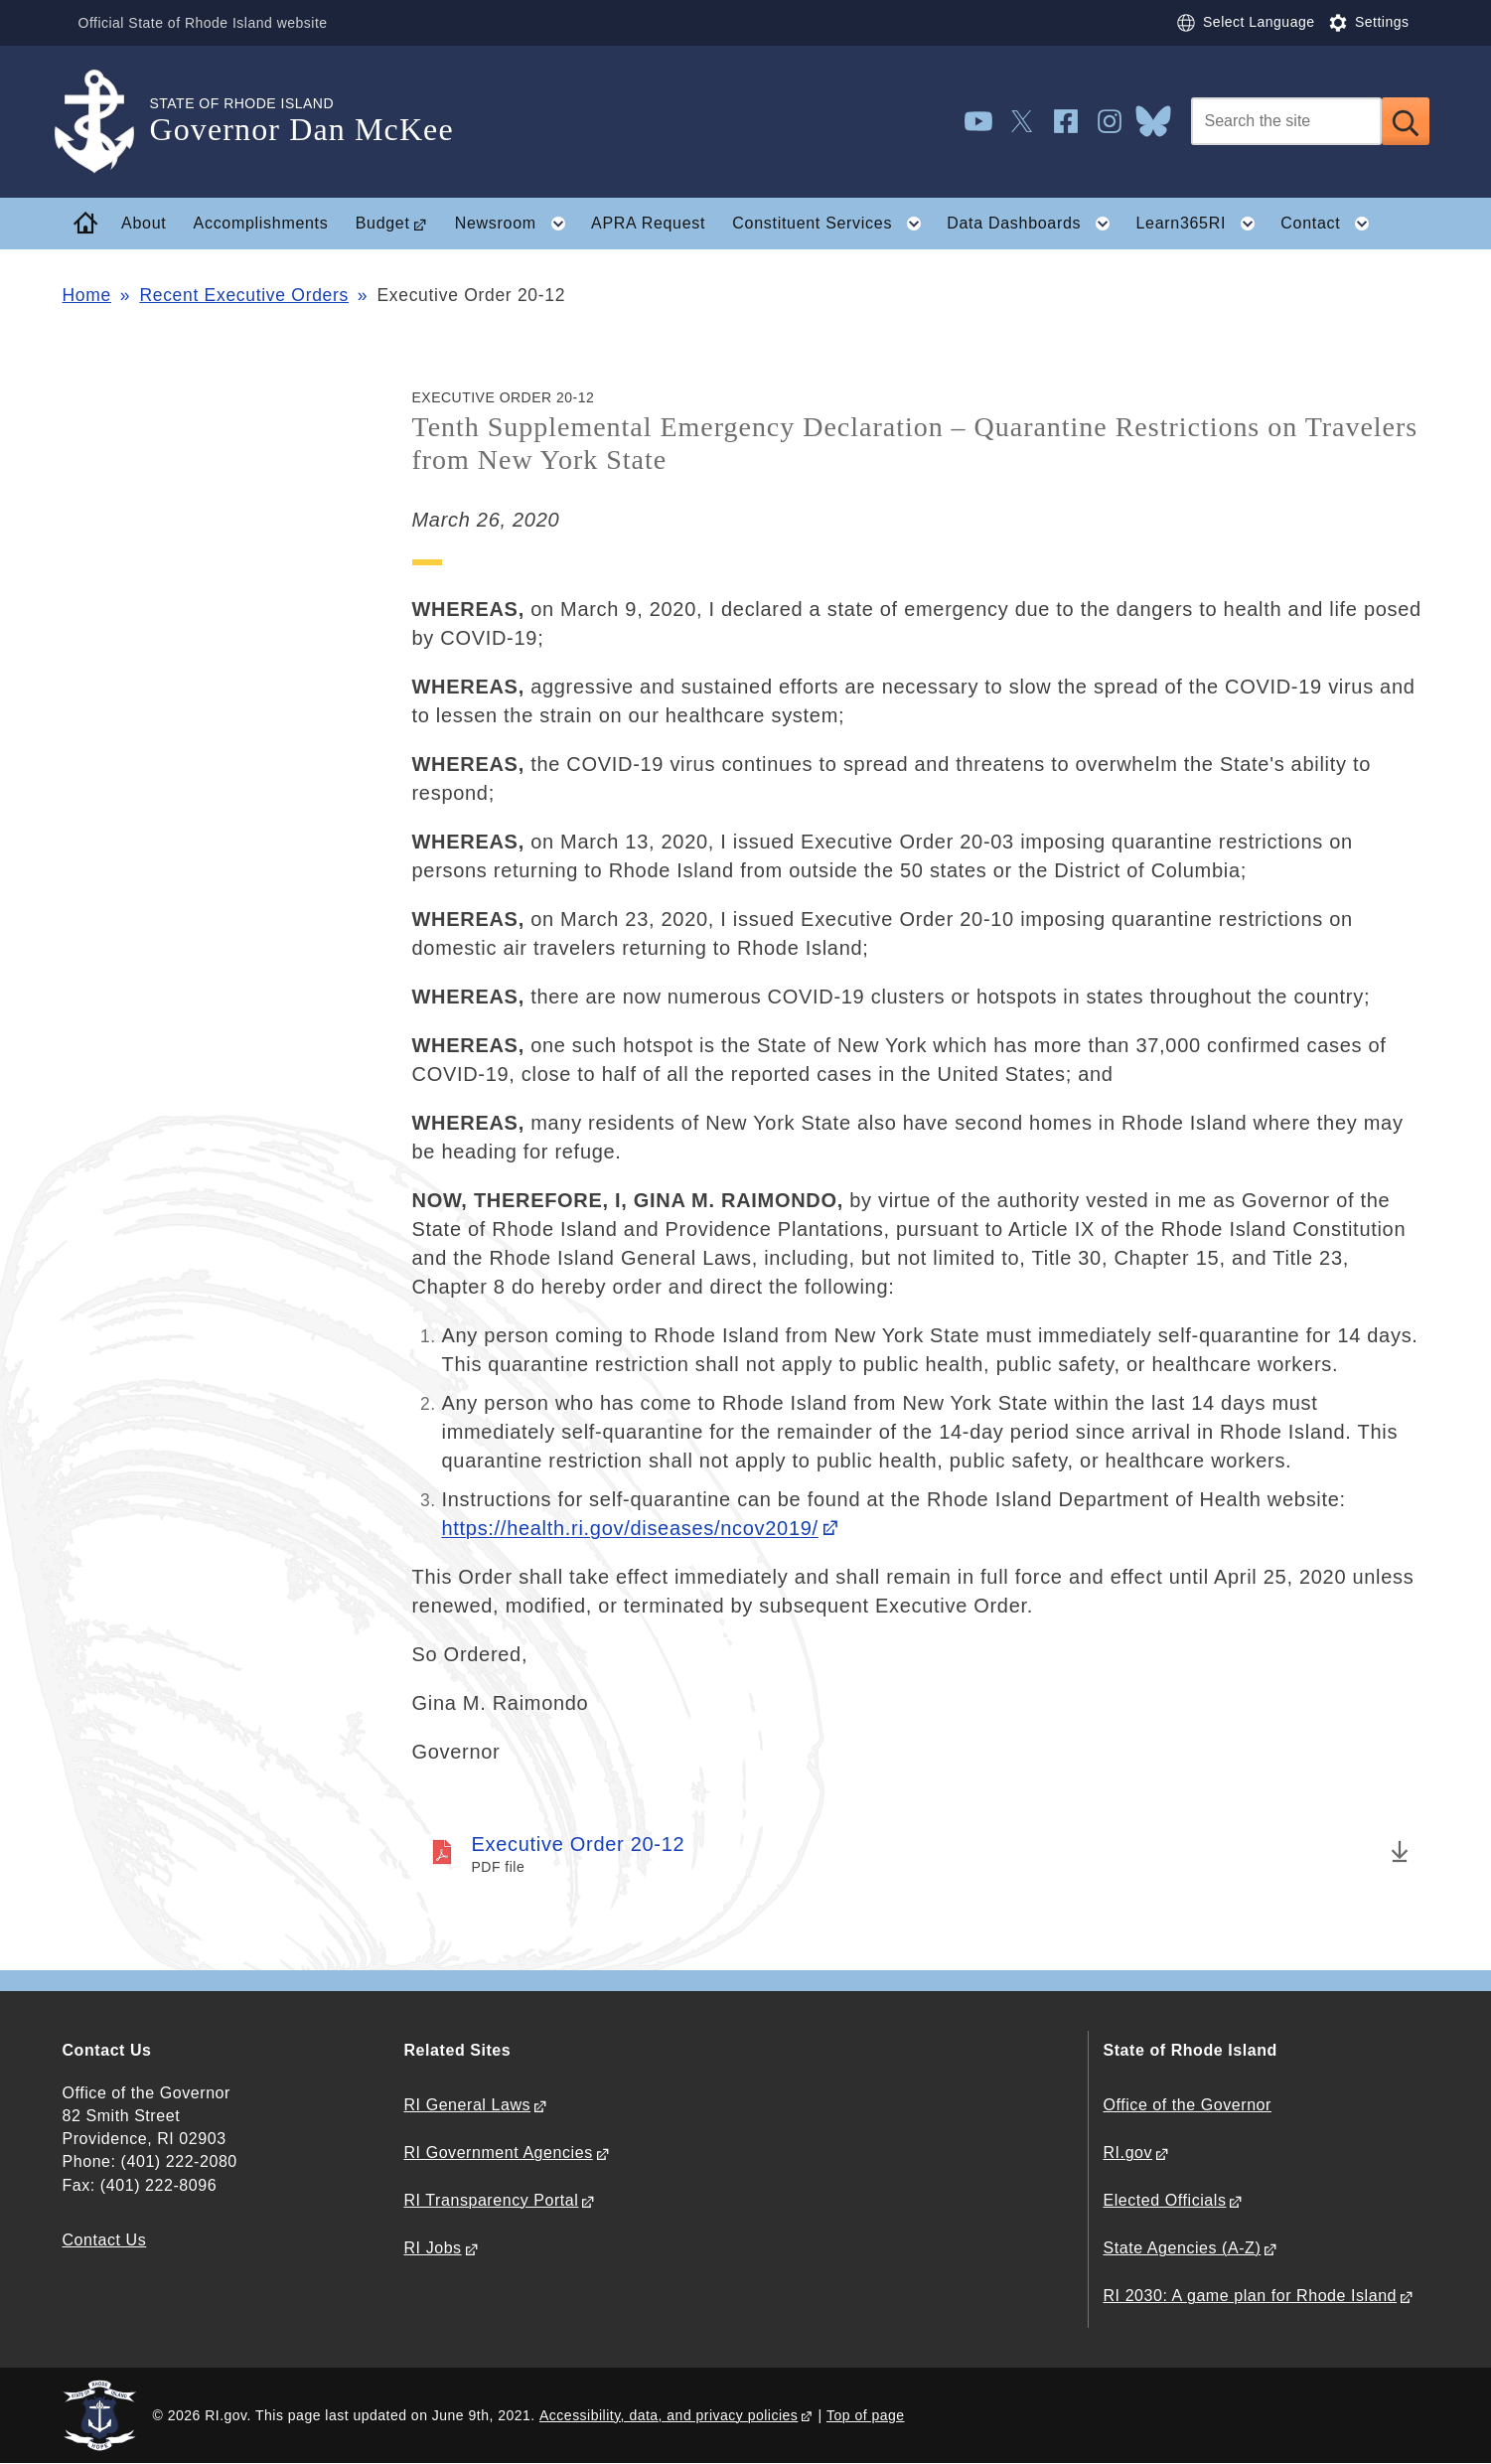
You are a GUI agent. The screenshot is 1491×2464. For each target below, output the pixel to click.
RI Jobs (433, 2247)
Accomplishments (261, 223)
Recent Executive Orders (244, 295)
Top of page (865, 2415)
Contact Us (105, 2240)
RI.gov (1128, 2152)
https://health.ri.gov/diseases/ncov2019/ (630, 1528)
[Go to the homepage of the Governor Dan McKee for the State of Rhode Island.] (106, 122)
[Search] (1286, 121)
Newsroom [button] (516, 223)
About (143, 223)
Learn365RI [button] (1201, 223)
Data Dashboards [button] (1034, 223)
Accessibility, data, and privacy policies (668, 2415)
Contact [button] (1331, 223)
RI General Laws (467, 2104)
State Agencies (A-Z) (1183, 2247)
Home (87, 295)
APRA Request (648, 223)
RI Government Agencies (498, 2152)
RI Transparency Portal (491, 2200)
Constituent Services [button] (832, 223)
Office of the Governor (1187, 2104)
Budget (383, 223)
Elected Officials (1165, 2200)
